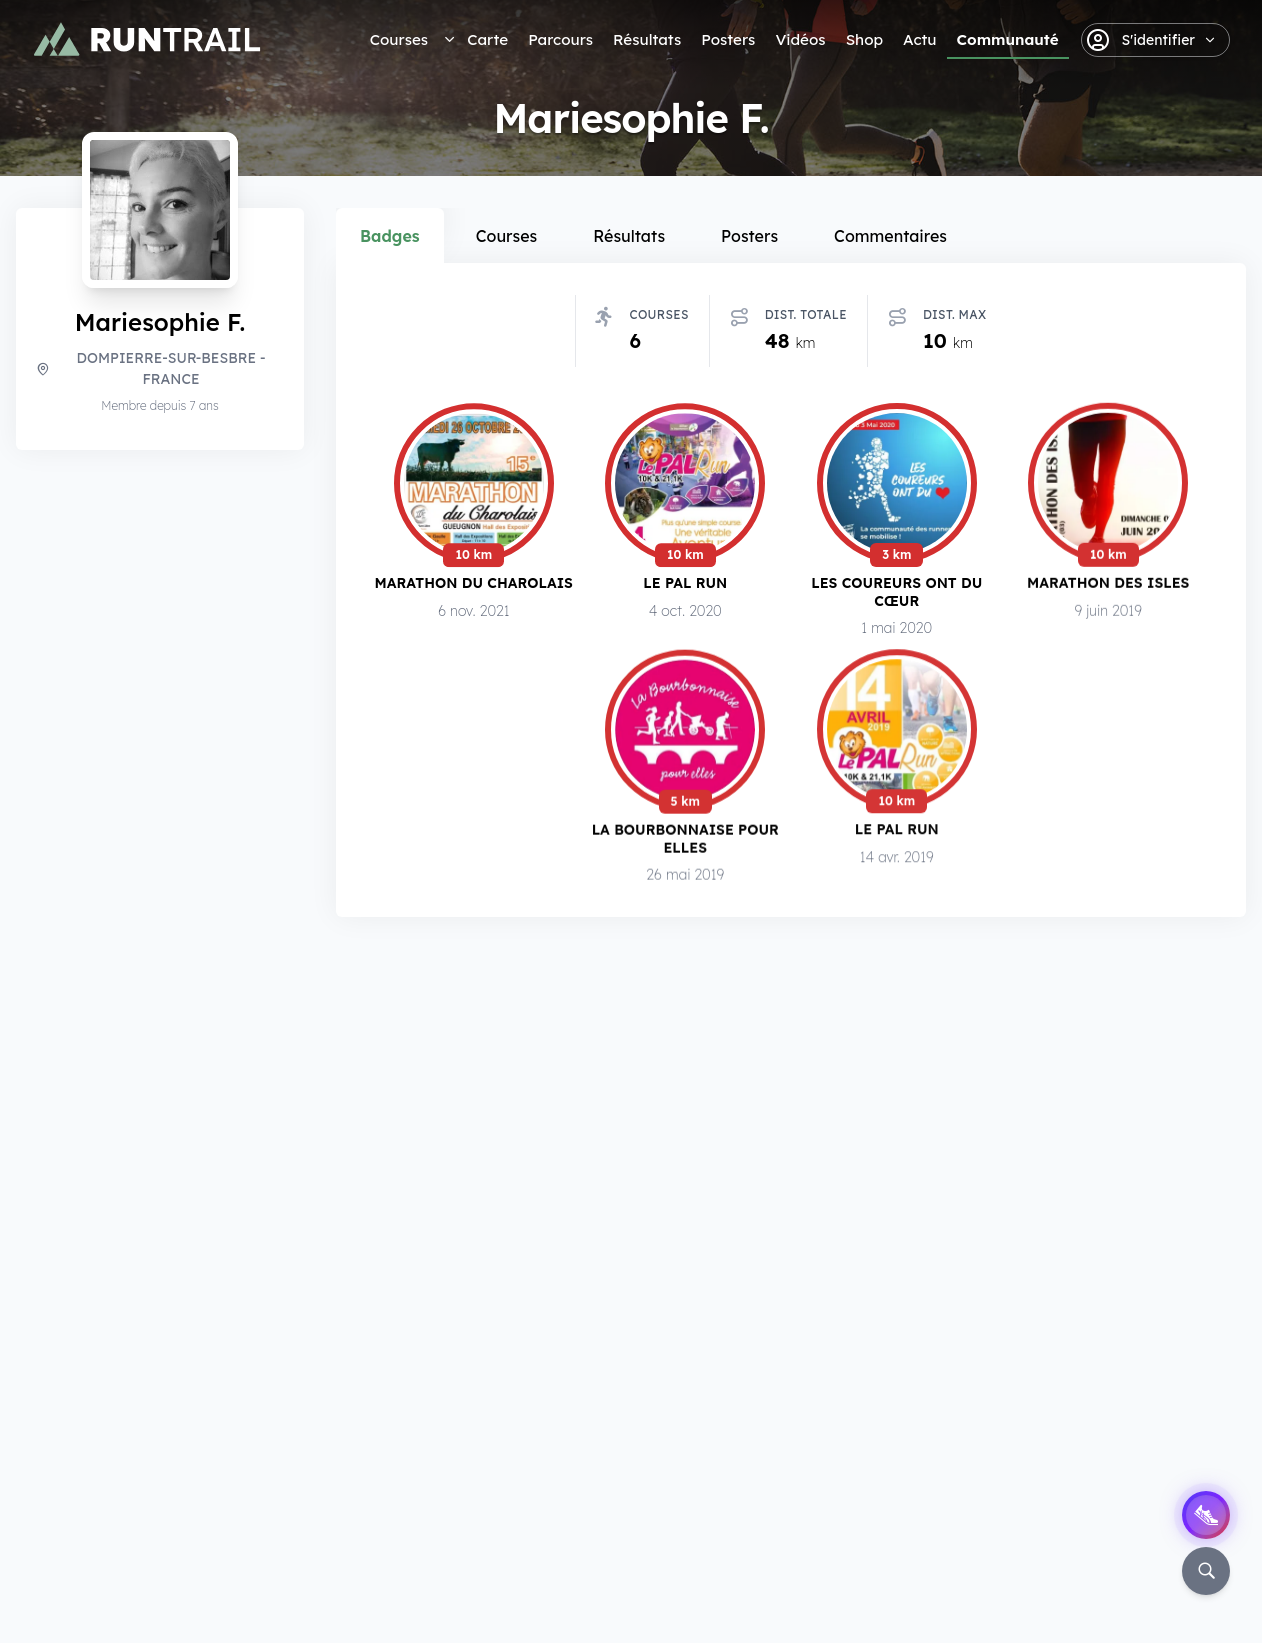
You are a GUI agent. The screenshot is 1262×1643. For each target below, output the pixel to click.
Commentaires (890, 236)
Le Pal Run (685, 582)
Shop (864, 39)
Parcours (560, 39)
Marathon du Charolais (474, 582)
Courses (399, 39)
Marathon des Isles (1108, 583)
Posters (728, 39)
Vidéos (800, 39)
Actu (919, 39)
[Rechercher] (1206, 1571)
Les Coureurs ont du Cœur (896, 591)
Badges (390, 236)
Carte (487, 39)
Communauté (1008, 39)
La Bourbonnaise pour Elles (685, 839)
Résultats (647, 39)
